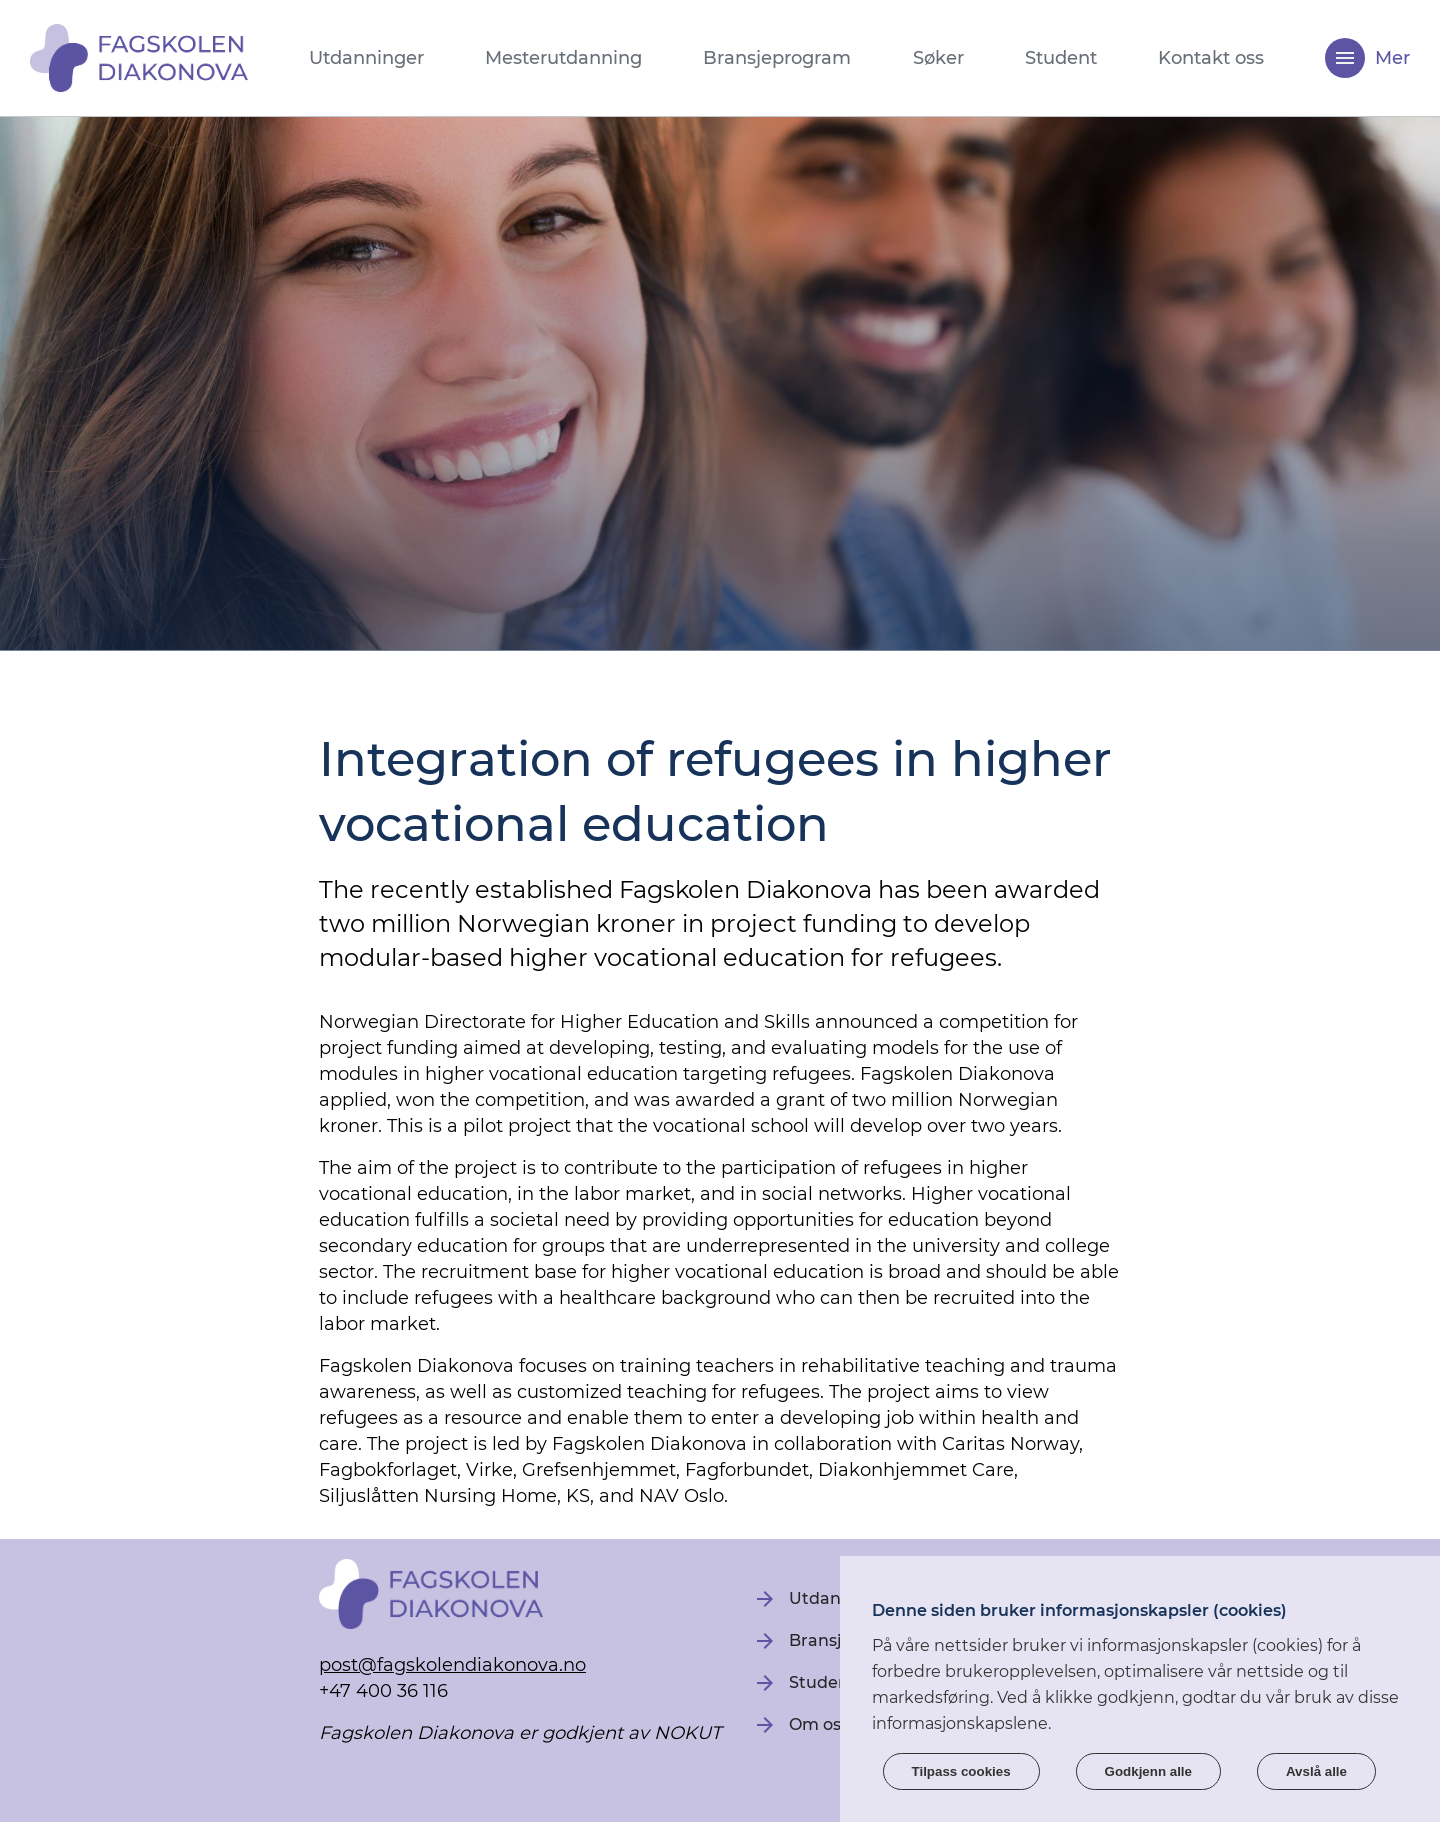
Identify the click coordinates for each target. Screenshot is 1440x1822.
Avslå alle (1316, 1771)
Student (1061, 58)
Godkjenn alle (1148, 1771)
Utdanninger (366, 58)
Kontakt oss (1211, 58)
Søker (938, 58)
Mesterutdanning (563, 58)
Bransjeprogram (777, 58)
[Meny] (1345, 58)
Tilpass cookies (961, 1771)
